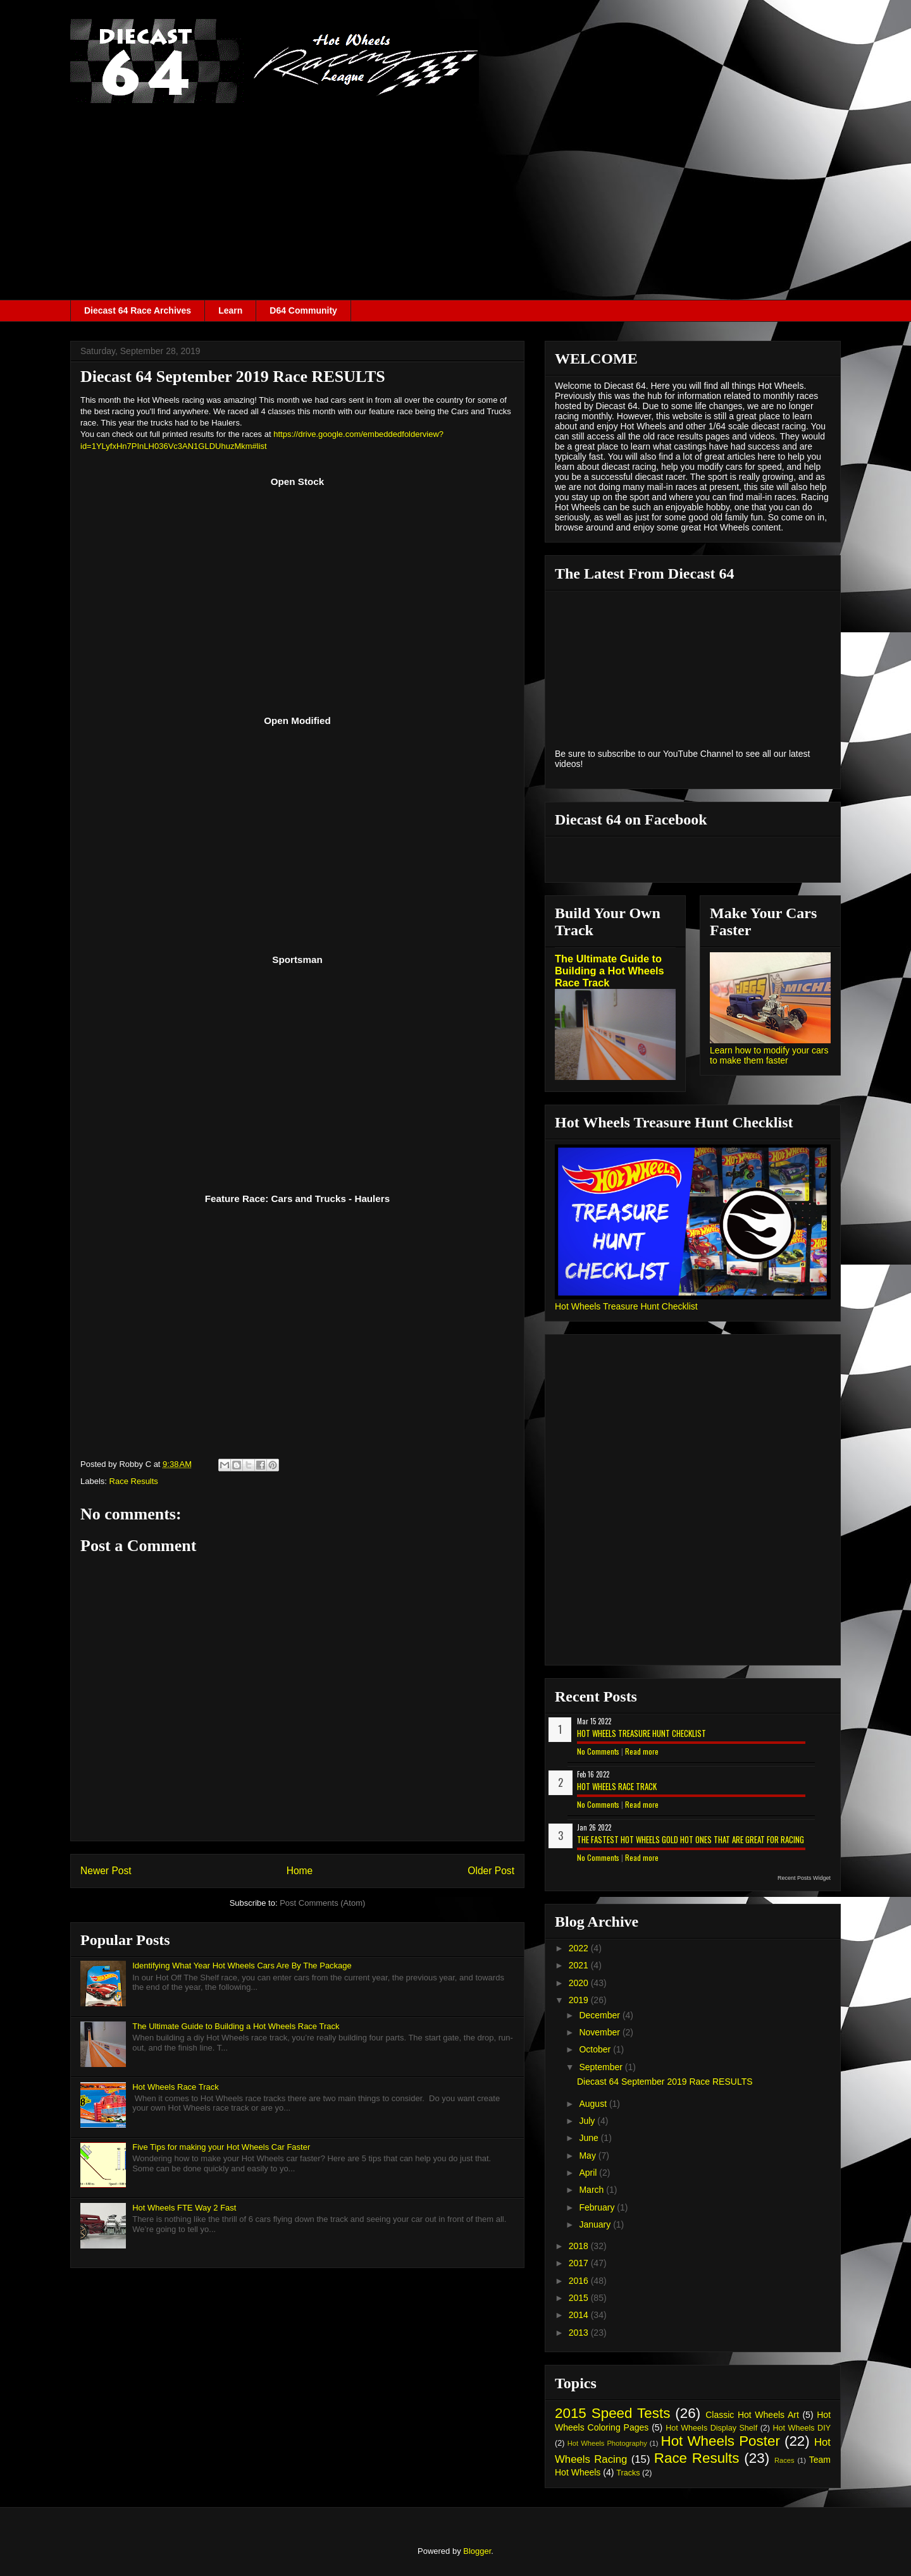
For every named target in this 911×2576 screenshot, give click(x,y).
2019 (580, 2000)
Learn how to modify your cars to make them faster (769, 1055)
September (601, 2067)
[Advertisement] (455, 204)
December (600, 2015)
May (588, 2155)
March (592, 2190)
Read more (642, 1751)
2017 (580, 2263)
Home (300, 1870)
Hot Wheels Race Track (175, 2087)
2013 (580, 2333)
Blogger (477, 2551)
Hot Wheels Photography (607, 2443)
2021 (580, 1965)
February (598, 2207)
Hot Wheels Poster (719, 2441)
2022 (580, 1948)
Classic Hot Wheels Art (752, 2415)
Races (784, 2460)
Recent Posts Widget (804, 1878)
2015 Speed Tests (612, 2413)
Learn (230, 310)
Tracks (628, 2473)
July (588, 2121)
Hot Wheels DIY (802, 2428)
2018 (580, 2246)
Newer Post (106, 1870)
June (589, 2138)
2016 (580, 2281)
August (594, 2104)
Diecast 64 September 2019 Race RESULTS (665, 2081)
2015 (580, 2298)
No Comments (598, 1751)
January (596, 2224)
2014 (580, 2315)
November (600, 2032)
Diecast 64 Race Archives (137, 310)
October (596, 2049)
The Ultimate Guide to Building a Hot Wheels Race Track (235, 2026)
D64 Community (303, 310)
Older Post (491, 1870)
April (589, 2173)
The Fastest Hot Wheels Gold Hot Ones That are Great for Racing (690, 1839)
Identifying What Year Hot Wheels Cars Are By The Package (242, 1965)
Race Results (133, 1481)
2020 (580, 1983)
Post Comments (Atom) (322, 1903)
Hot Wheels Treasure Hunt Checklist (626, 1306)
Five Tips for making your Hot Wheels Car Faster (221, 2147)
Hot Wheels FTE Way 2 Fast (184, 2207)
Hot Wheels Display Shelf (711, 2428)
